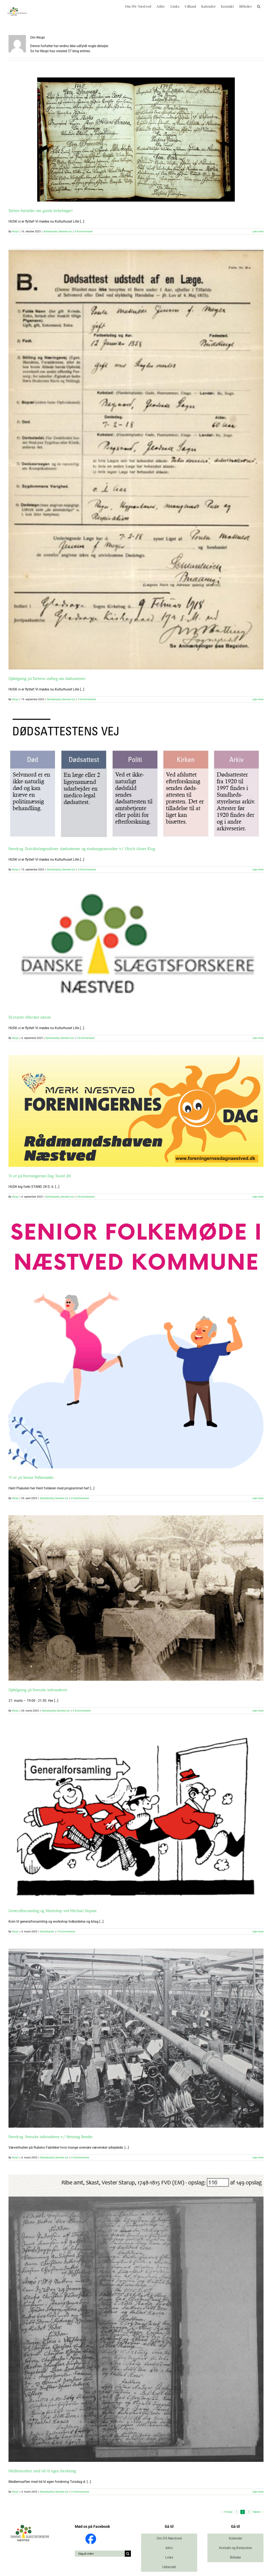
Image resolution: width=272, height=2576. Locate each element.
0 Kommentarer (84, 231)
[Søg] (128, 2554)
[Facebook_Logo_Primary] (90, 2535)
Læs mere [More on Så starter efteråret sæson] (258, 1038)
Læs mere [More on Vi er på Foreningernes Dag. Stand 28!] (258, 1196)
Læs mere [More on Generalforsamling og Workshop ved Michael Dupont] (258, 1931)
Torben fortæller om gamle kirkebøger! (40, 210)
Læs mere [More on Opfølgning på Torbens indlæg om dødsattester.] (258, 699)
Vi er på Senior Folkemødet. (31, 1477)
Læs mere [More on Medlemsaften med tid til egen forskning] (258, 2491)
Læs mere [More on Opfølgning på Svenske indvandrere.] (258, 1710)
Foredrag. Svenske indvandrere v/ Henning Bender (50, 2136)
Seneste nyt (65, 231)
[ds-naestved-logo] (29, 2525)
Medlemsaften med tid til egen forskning (42, 2471)
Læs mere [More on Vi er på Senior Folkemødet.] (258, 1498)
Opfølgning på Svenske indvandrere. (38, 1690)
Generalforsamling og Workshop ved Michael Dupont (52, 1910)
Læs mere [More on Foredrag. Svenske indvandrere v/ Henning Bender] (258, 2157)
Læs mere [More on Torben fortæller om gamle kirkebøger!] (258, 231)
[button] (258, 6)
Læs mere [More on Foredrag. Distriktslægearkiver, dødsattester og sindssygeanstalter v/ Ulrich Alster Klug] (258, 869)
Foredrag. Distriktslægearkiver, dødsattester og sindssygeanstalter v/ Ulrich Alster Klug (81, 848)
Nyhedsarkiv (51, 231)
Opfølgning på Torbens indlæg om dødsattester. (47, 678)
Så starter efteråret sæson (29, 1017)
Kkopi (15, 231)
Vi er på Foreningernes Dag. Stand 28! (39, 1176)
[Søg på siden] (100, 2554)
